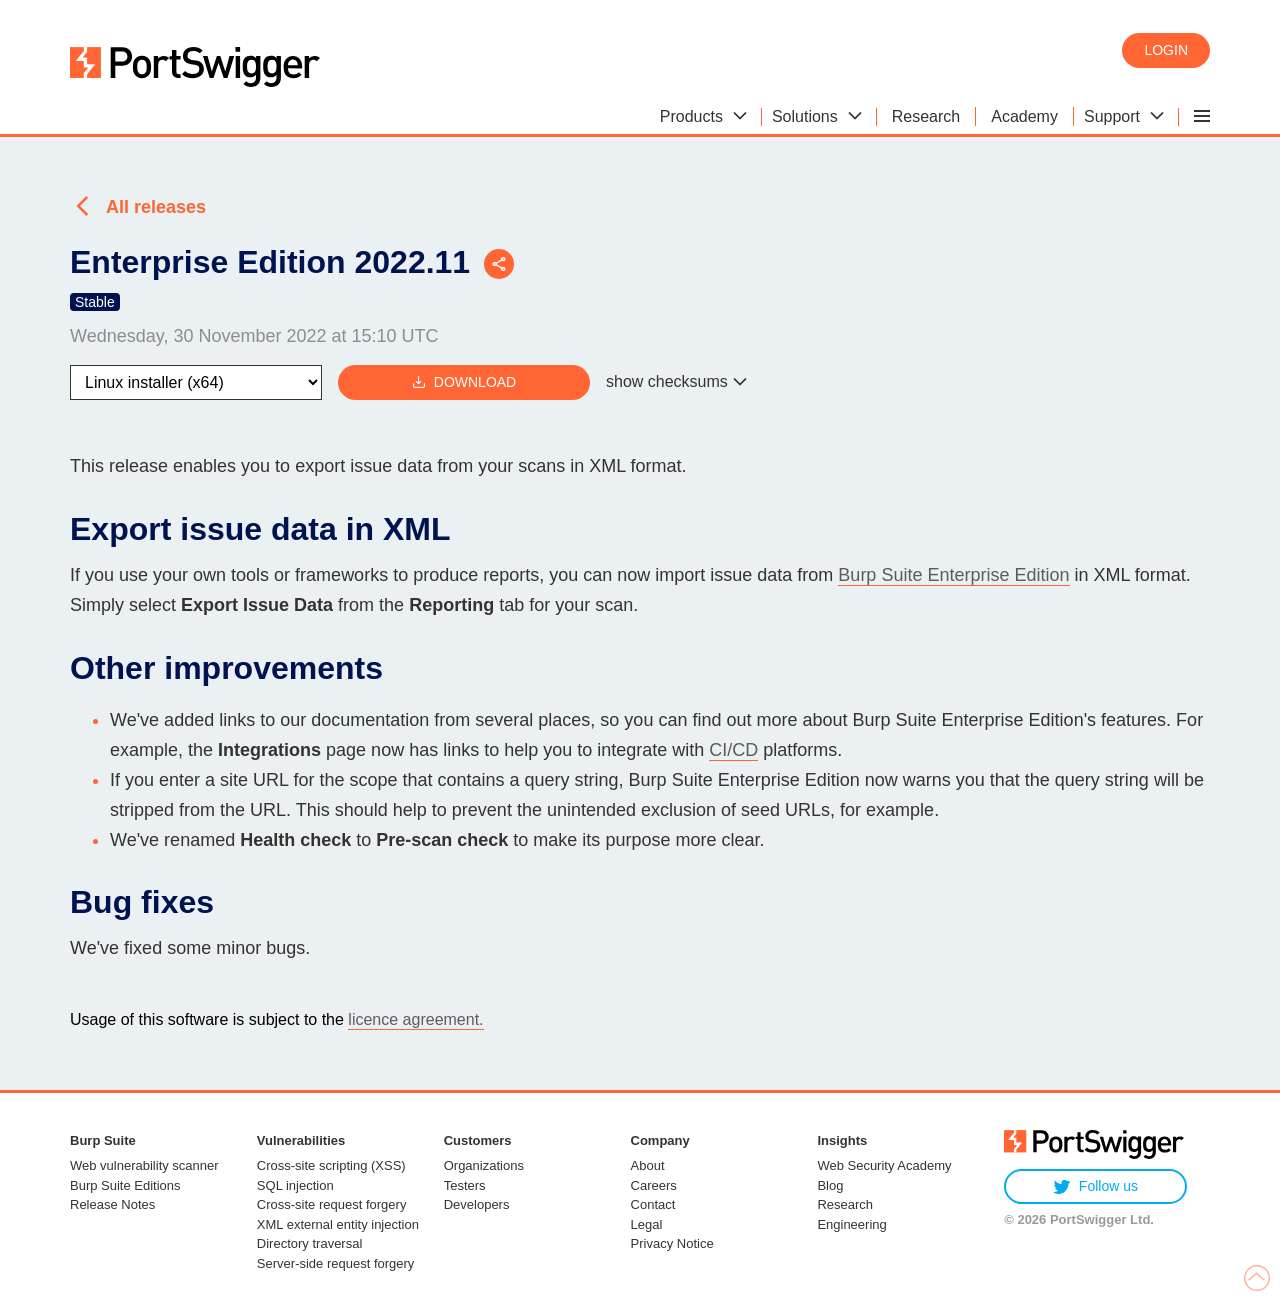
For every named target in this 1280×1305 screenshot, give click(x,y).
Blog (830, 1185)
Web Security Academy (884, 1165)
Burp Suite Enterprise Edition (953, 575)
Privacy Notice (672, 1243)
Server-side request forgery (336, 1263)
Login (1166, 50)
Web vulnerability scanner (144, 1165)
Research (845, 1204)
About (648, 1165)
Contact (653, 1204)
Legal (647, 1224)
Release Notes (112, 1204)
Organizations (484, 1165)
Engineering (851, 1224)
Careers (654, 1185)
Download (464, 382)
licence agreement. (415, 1019)
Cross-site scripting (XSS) (331, 1165)
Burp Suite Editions (125, 1185)
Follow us (1095, 1186)
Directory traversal (309, 1243)
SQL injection (295, 1185)
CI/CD (733, 750)
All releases (156, 207)
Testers (465, 1185)
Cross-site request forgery (332, 1204)
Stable (95, 302)
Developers (477, 1204)
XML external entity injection (338, 1224)
